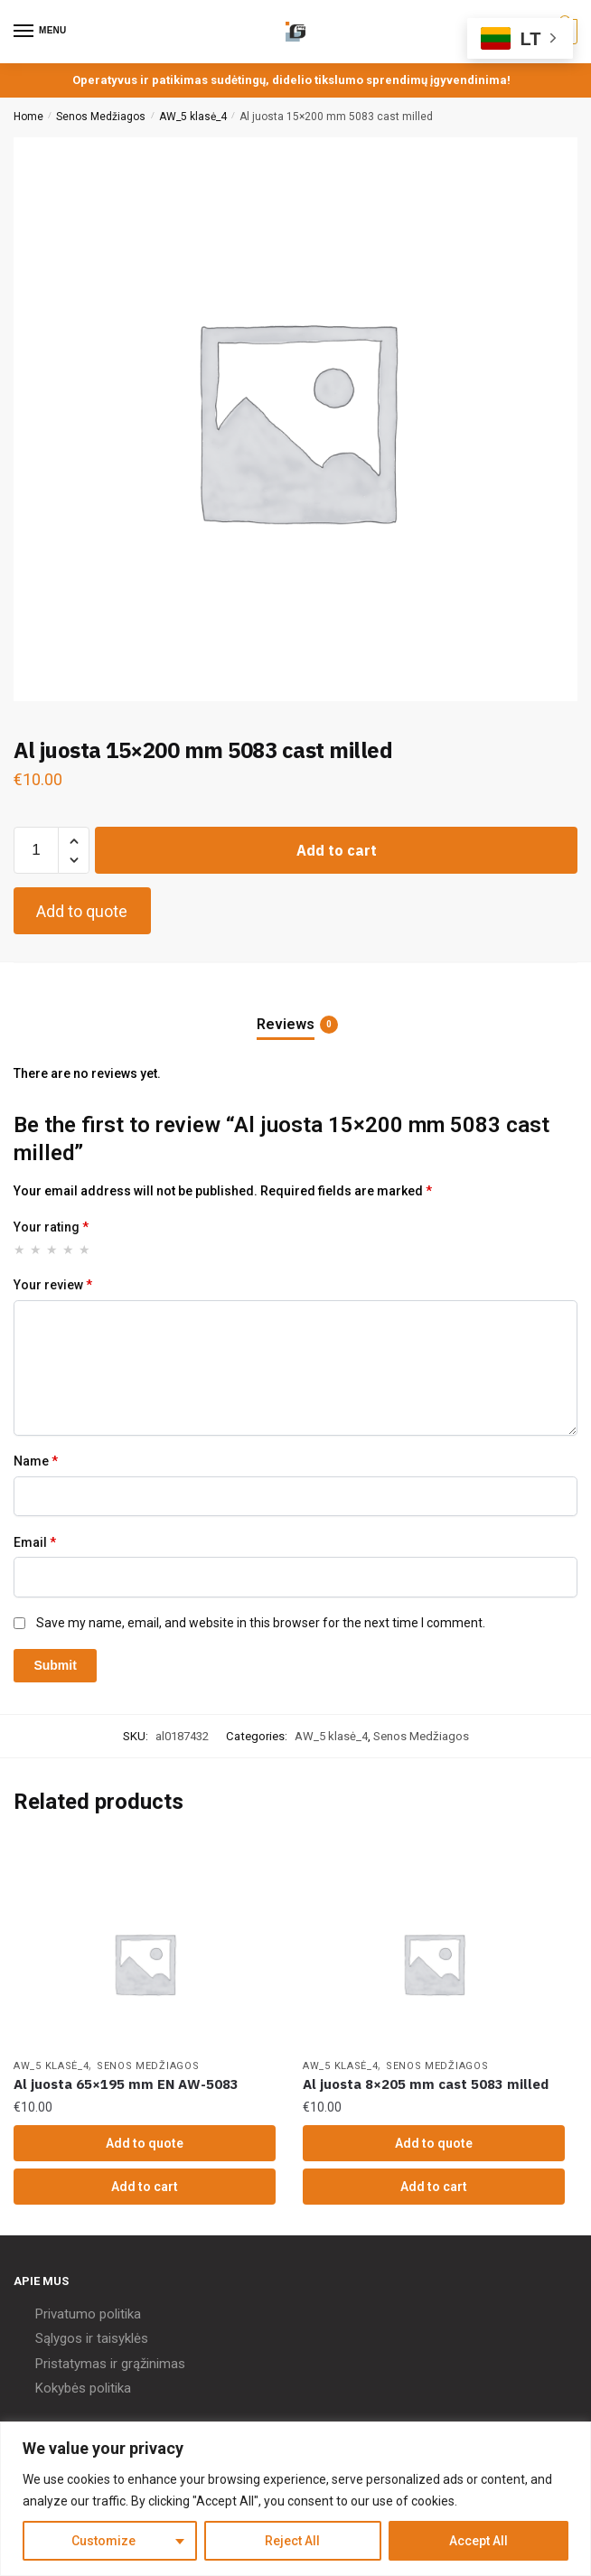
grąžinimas (153, 2364)
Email (35, 1542)
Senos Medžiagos (100, 116)
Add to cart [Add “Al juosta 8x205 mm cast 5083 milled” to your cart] (433, 2186)
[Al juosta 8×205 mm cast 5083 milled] (434, 1963)
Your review (53, 1285)
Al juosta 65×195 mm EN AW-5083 (126, 2084)
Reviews (285, 1025)
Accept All (478, 2541)
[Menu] (41, 31)
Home (28, 116)
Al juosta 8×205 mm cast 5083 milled (426, 2084)
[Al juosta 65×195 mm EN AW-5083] (145, 1963)
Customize (103, 2541)
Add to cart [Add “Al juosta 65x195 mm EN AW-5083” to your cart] (144, 2186)
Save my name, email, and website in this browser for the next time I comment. (260, 1623)
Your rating (51, 1227)
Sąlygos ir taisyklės (91, 2338)
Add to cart (336, 850)
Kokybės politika (83, 2388)
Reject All (292, 2541)
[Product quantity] (36, 850)
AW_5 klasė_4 (193, 116)
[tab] (295, 1009)
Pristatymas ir (76, 2364)
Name (36, 1461)
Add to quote (81, 911)
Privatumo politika (88, 2314)
